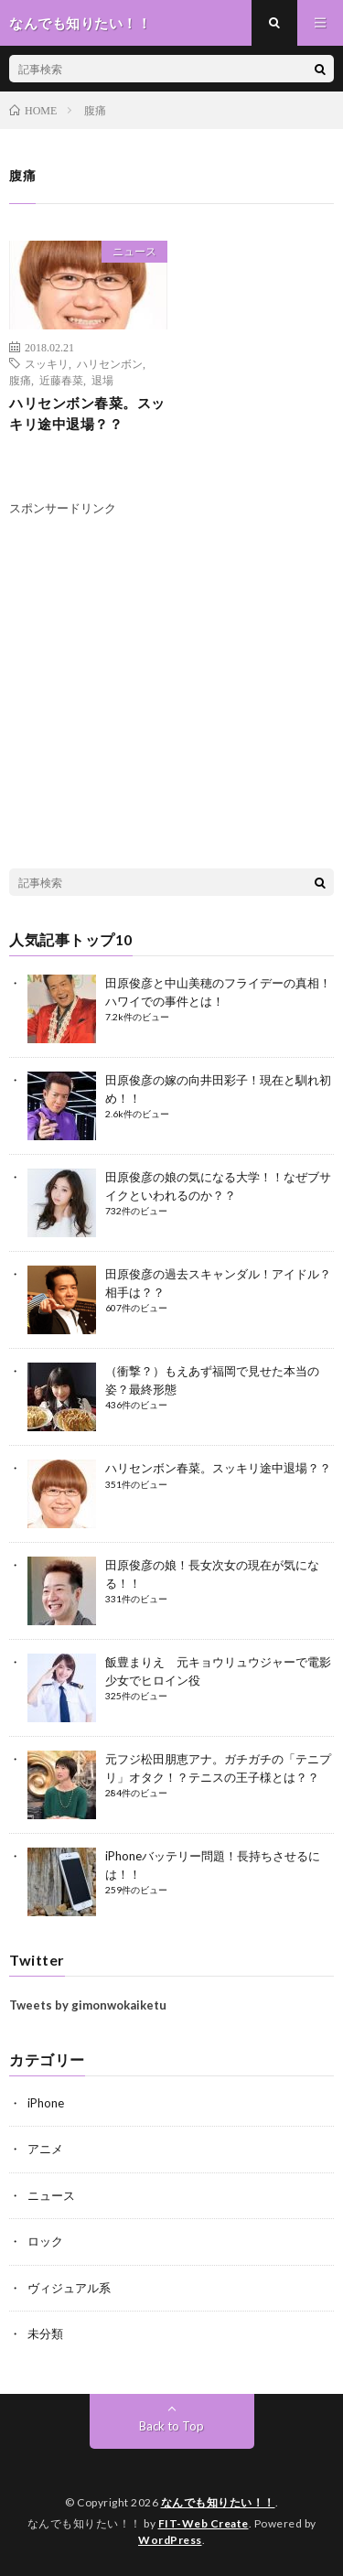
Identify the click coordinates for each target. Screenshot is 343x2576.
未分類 (45, 2333)
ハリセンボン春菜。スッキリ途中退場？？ (87, 413)
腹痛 (20, 379)
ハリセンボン (110, 363)
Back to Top (171, 2426)
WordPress (170, 2540)
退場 (102, 379)
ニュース (134, 251)
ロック (45, 2241)
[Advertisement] (162, 697)
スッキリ (47, 363)
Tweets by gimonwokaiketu (87, 2005)
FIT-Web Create (203, 2523)
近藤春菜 (61, 379)
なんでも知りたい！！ (218, 2502)
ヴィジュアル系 (69, 2287)
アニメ (45, 2148)
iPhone (45, 2103)
